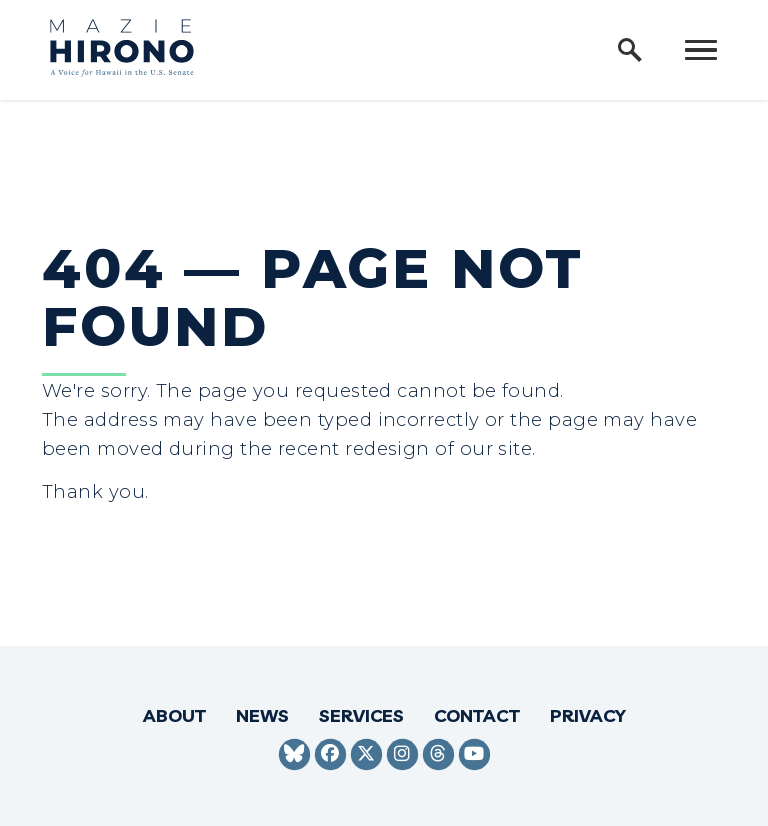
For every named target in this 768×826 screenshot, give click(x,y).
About (174, 715)
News (262, 715)
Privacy (588, 715)
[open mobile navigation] (701, 50)
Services (361, 715)
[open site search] (630, 50)
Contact (477, 715)
